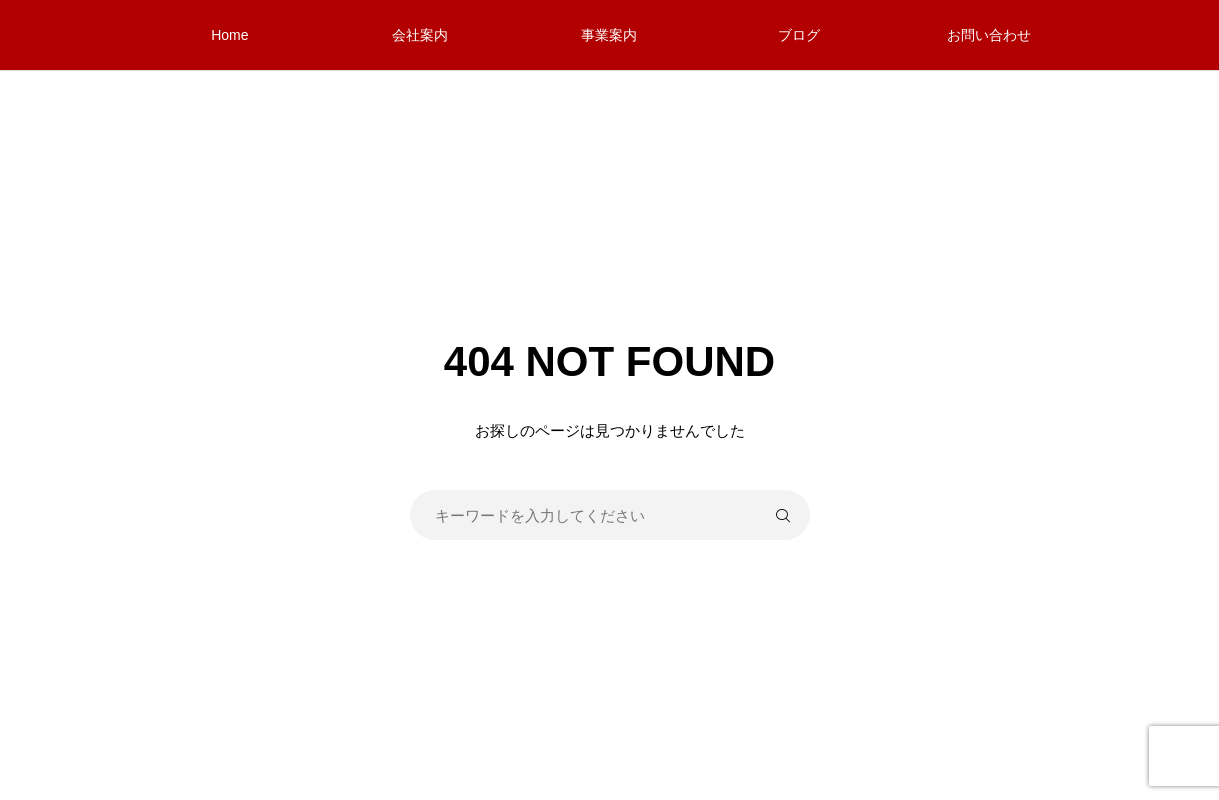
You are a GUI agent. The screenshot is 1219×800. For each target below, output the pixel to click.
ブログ (799, 35)
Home (229, 35)
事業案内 (609, 35)
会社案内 (420, 35)
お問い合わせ (989, 35)
